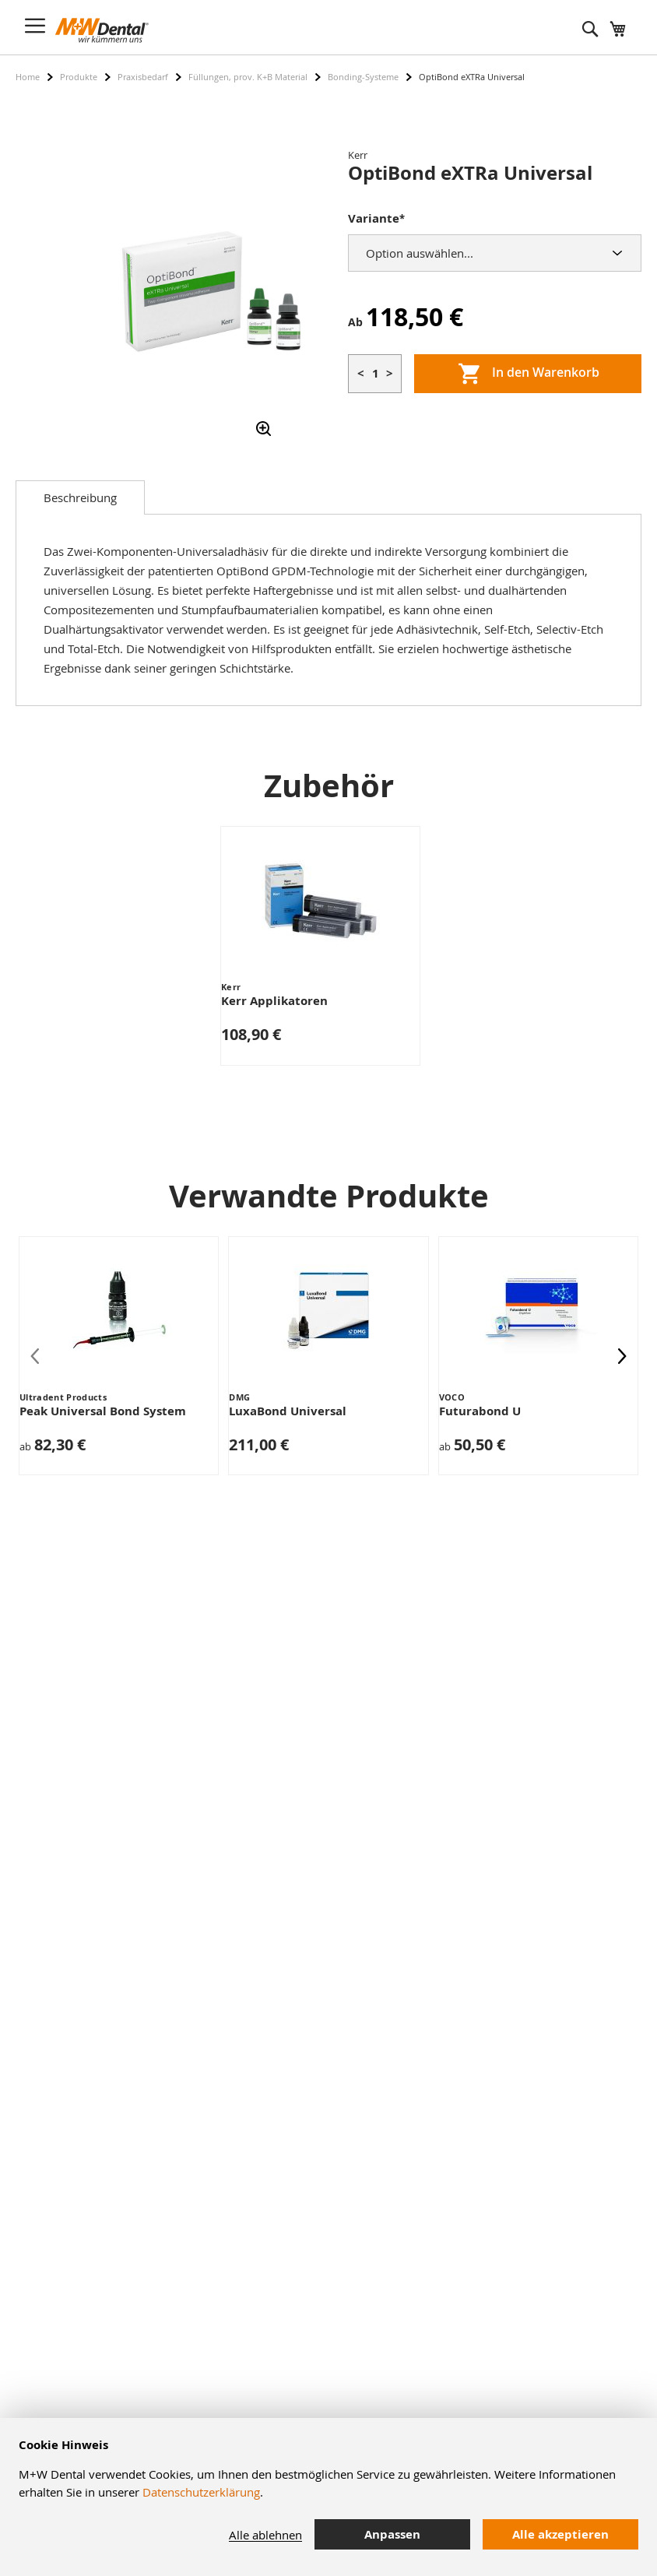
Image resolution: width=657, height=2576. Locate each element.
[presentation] (622, 1355)
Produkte (78, 77)
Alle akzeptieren (560, 2534)
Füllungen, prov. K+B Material (247, 77)
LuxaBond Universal (287, 1411)
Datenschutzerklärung (201, 2492)
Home (28, 77)
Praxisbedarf (143, 77)
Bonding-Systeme (363, 77)
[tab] (80, 497)
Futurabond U (480, 1411)
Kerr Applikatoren (274, 1001)
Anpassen (392, 2534)
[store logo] (102, 30)
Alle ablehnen (265, 2535)
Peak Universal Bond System (102, 1411)
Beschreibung (80, 497)
